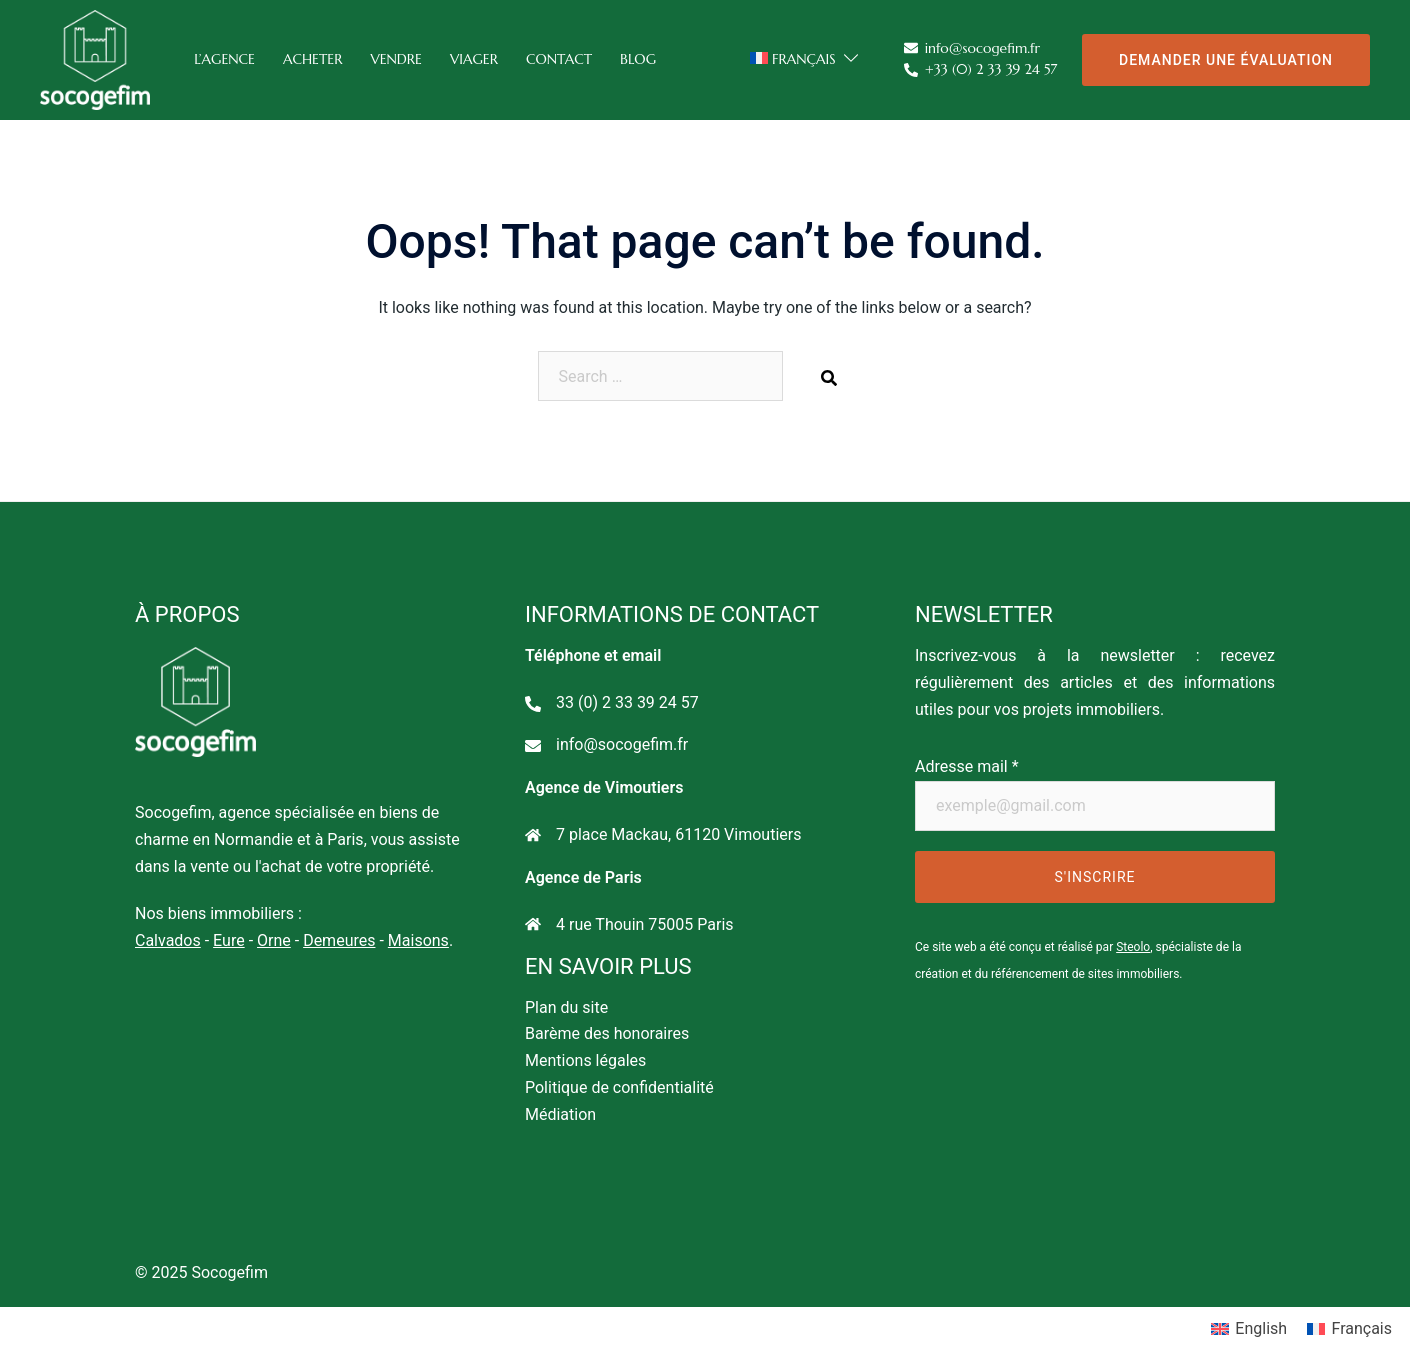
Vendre (396, 59)
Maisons (418, 940)
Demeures (339, 940)
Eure (229, 940)
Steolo (1133, 947)
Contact (559, 59)
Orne (274, 940)
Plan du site (566, 1007)
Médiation (560, 1114)
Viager (474, 59)
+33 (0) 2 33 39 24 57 (980, 70)
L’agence (224, 59)
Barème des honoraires (607, 1033)
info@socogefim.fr (972, 49)
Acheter (313, 59)
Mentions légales (585, 1060)
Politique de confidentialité (619, 1087)
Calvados (168, 940)
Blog (638, 59)
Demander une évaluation (1226, 60)
